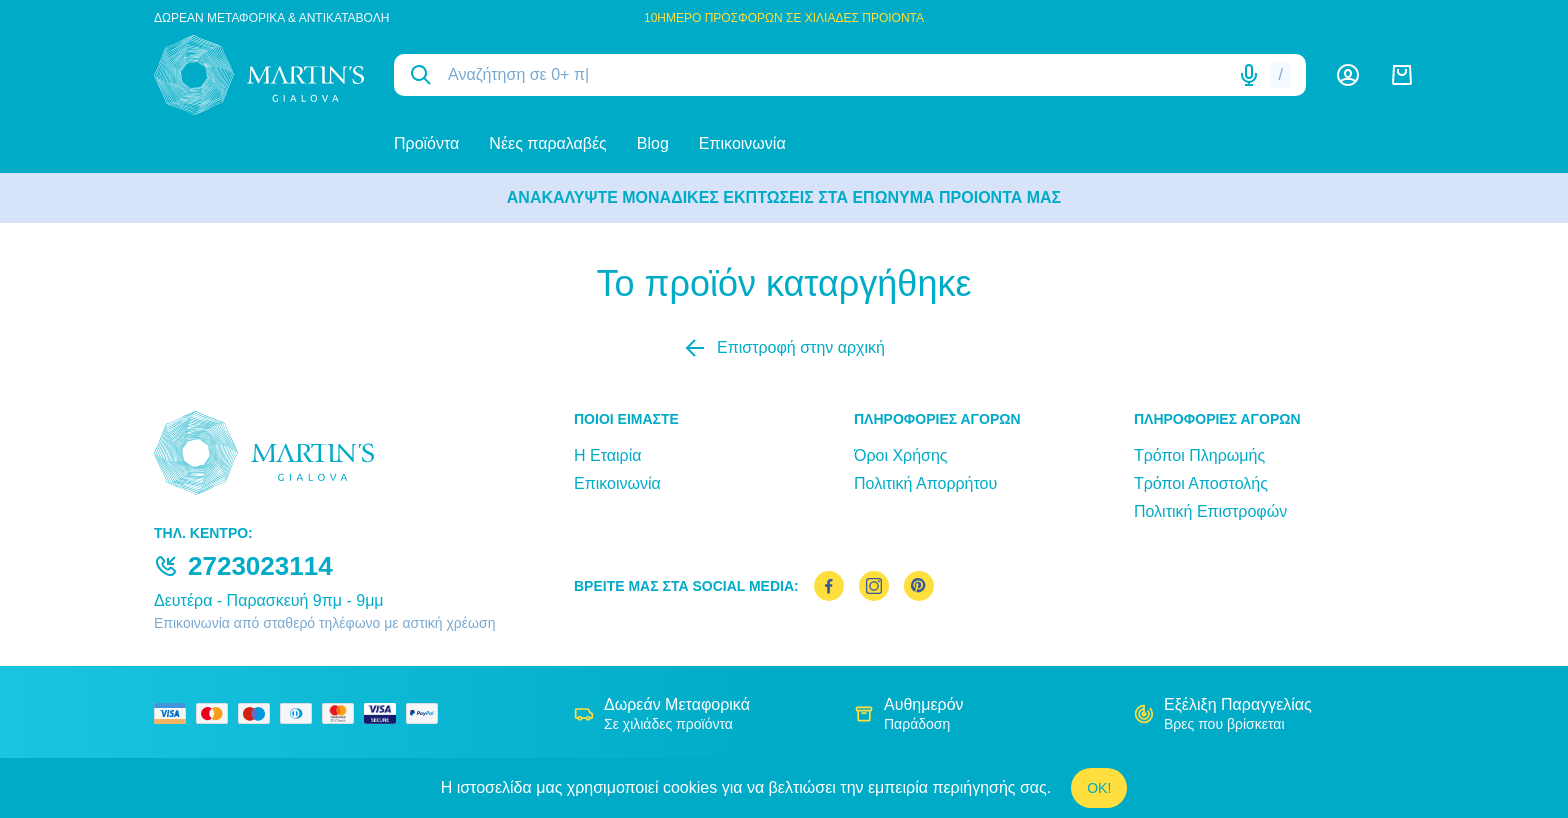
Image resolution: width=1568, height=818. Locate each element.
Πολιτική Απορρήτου (925, 483)
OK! (1099, 788)
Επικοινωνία (742, 143)
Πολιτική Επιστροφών (1210, 511)
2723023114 (260, 566)
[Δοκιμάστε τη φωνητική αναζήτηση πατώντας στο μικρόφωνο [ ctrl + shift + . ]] (1249, 75)
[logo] (259, 75)
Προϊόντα (426, 143)
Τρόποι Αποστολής (1201, 483)
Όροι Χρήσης (901, 455)
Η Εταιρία (607, 455)
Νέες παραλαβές (547, 143)
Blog (653, 143)
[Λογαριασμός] (1348, 75)
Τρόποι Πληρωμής (1199, 455)
